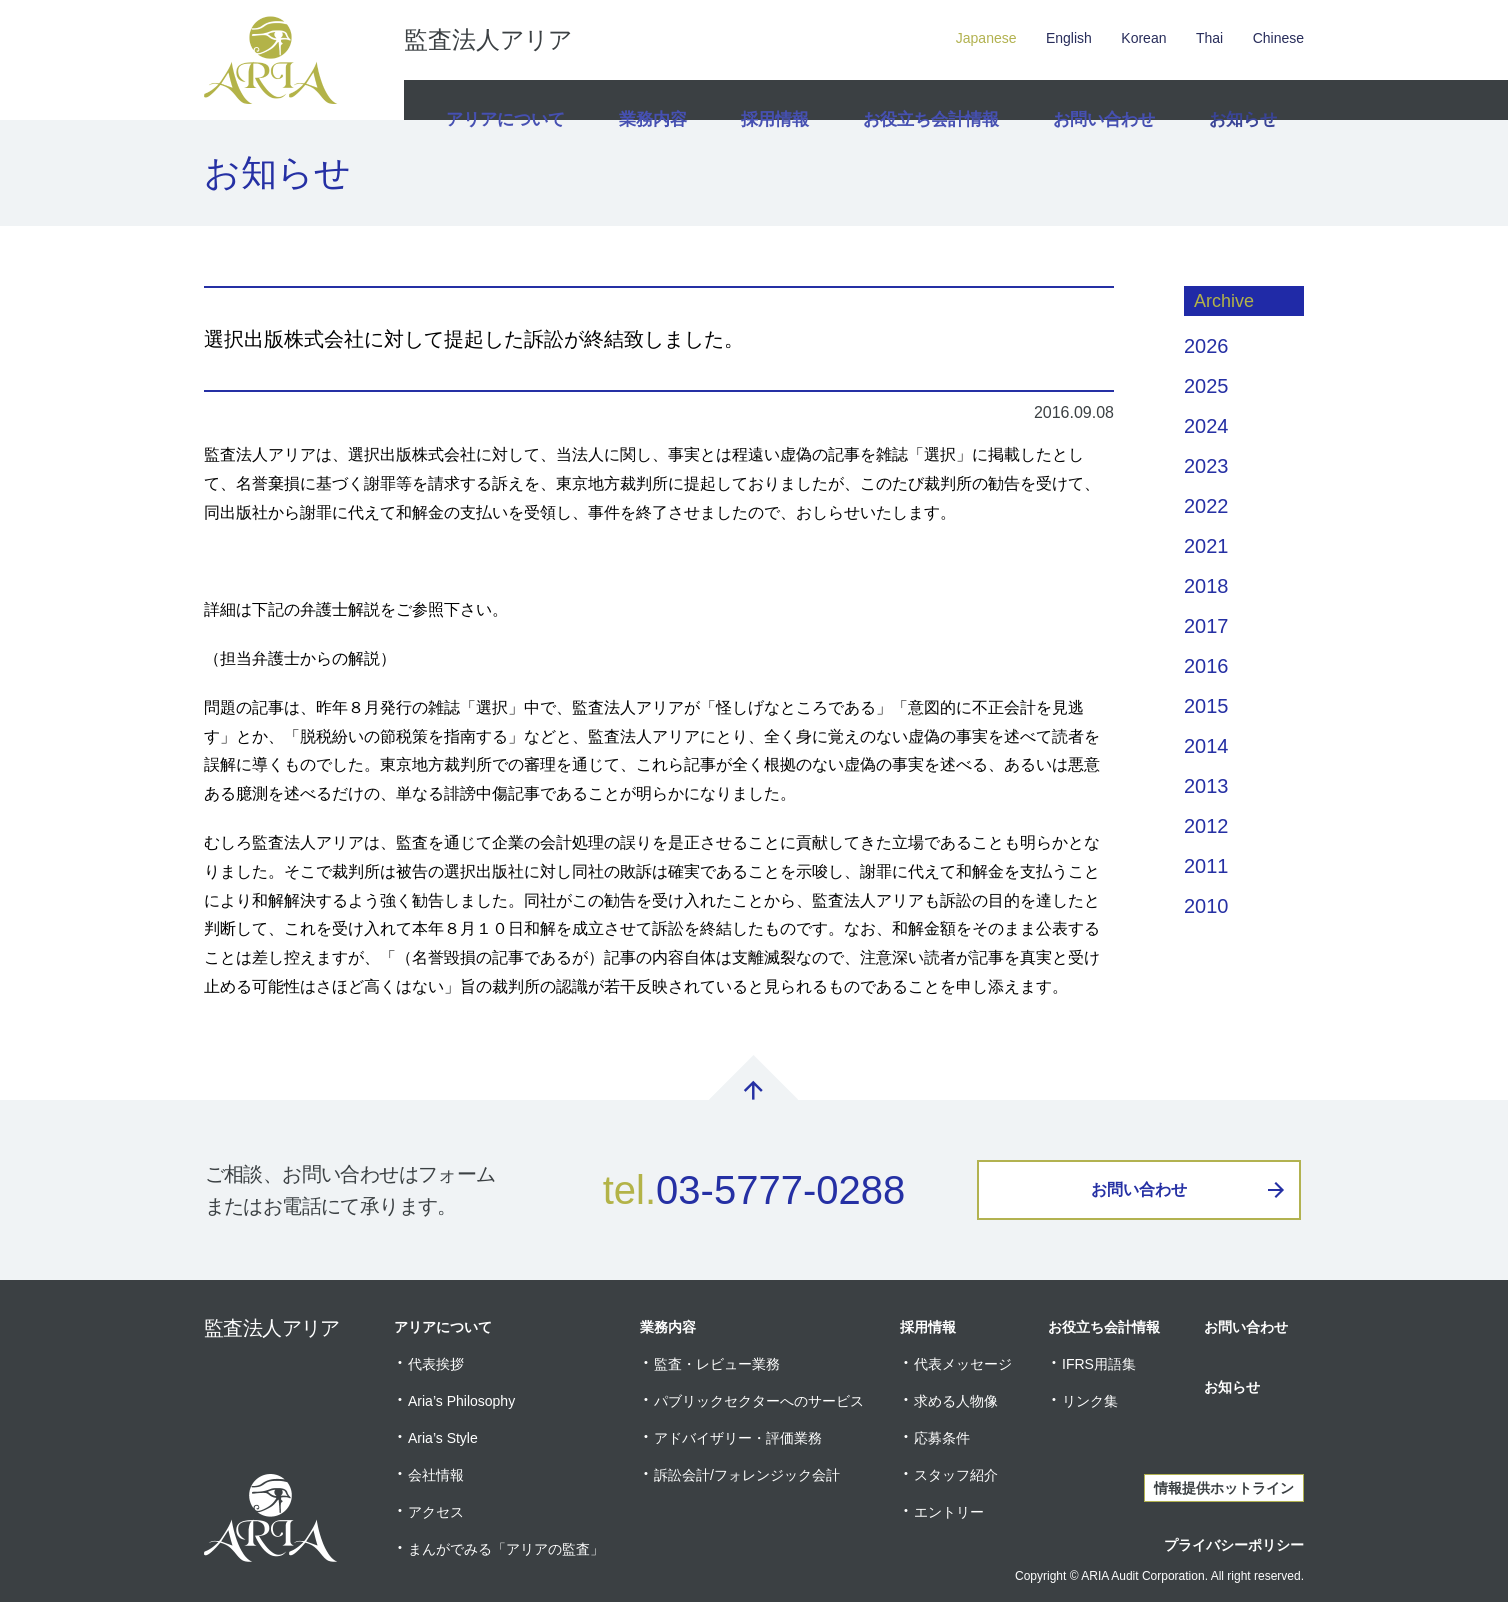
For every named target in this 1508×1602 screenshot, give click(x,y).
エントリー (949, 1512)
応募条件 (942, 1438)
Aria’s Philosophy (461, 1401)
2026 (1206, 346)
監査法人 (488, 40)
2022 (1206, 506)
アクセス (436, 1512)
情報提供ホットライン (1224, 1488)
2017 (1206, 626)
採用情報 (777, 100)
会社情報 (436, 1475)
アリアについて (503, 100)
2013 (1206, 786)
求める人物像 (956, 1401)
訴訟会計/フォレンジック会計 (747, 1475)
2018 (1206, 586)
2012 (1206, 826)
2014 (1206, 746)
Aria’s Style (443, 1438)
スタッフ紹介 (956, 1475)
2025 (1206, 386)
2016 (1206, 666)
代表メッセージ (963, 1364)
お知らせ (1241, 100)
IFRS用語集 (1099, 1364)
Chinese (1278, 38)
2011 (1206, 866)
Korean (1143, 38)
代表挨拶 (436, 1364)
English (1069, 38)
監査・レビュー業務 (717, 1364)
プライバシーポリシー (1234, 1545)
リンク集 (1090, 1401)
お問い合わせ (1100, 100)
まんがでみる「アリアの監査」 (506, 1549)
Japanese (986, 38)
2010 (1206, 906)
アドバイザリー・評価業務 (738, 1438)
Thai (1209, 38)
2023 (1206, 466)
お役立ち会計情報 (932, 100)
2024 (1206, 426)
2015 (1206, 706)
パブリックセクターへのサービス (759, 1401)
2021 (1206, 546)
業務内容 (651, 100)
